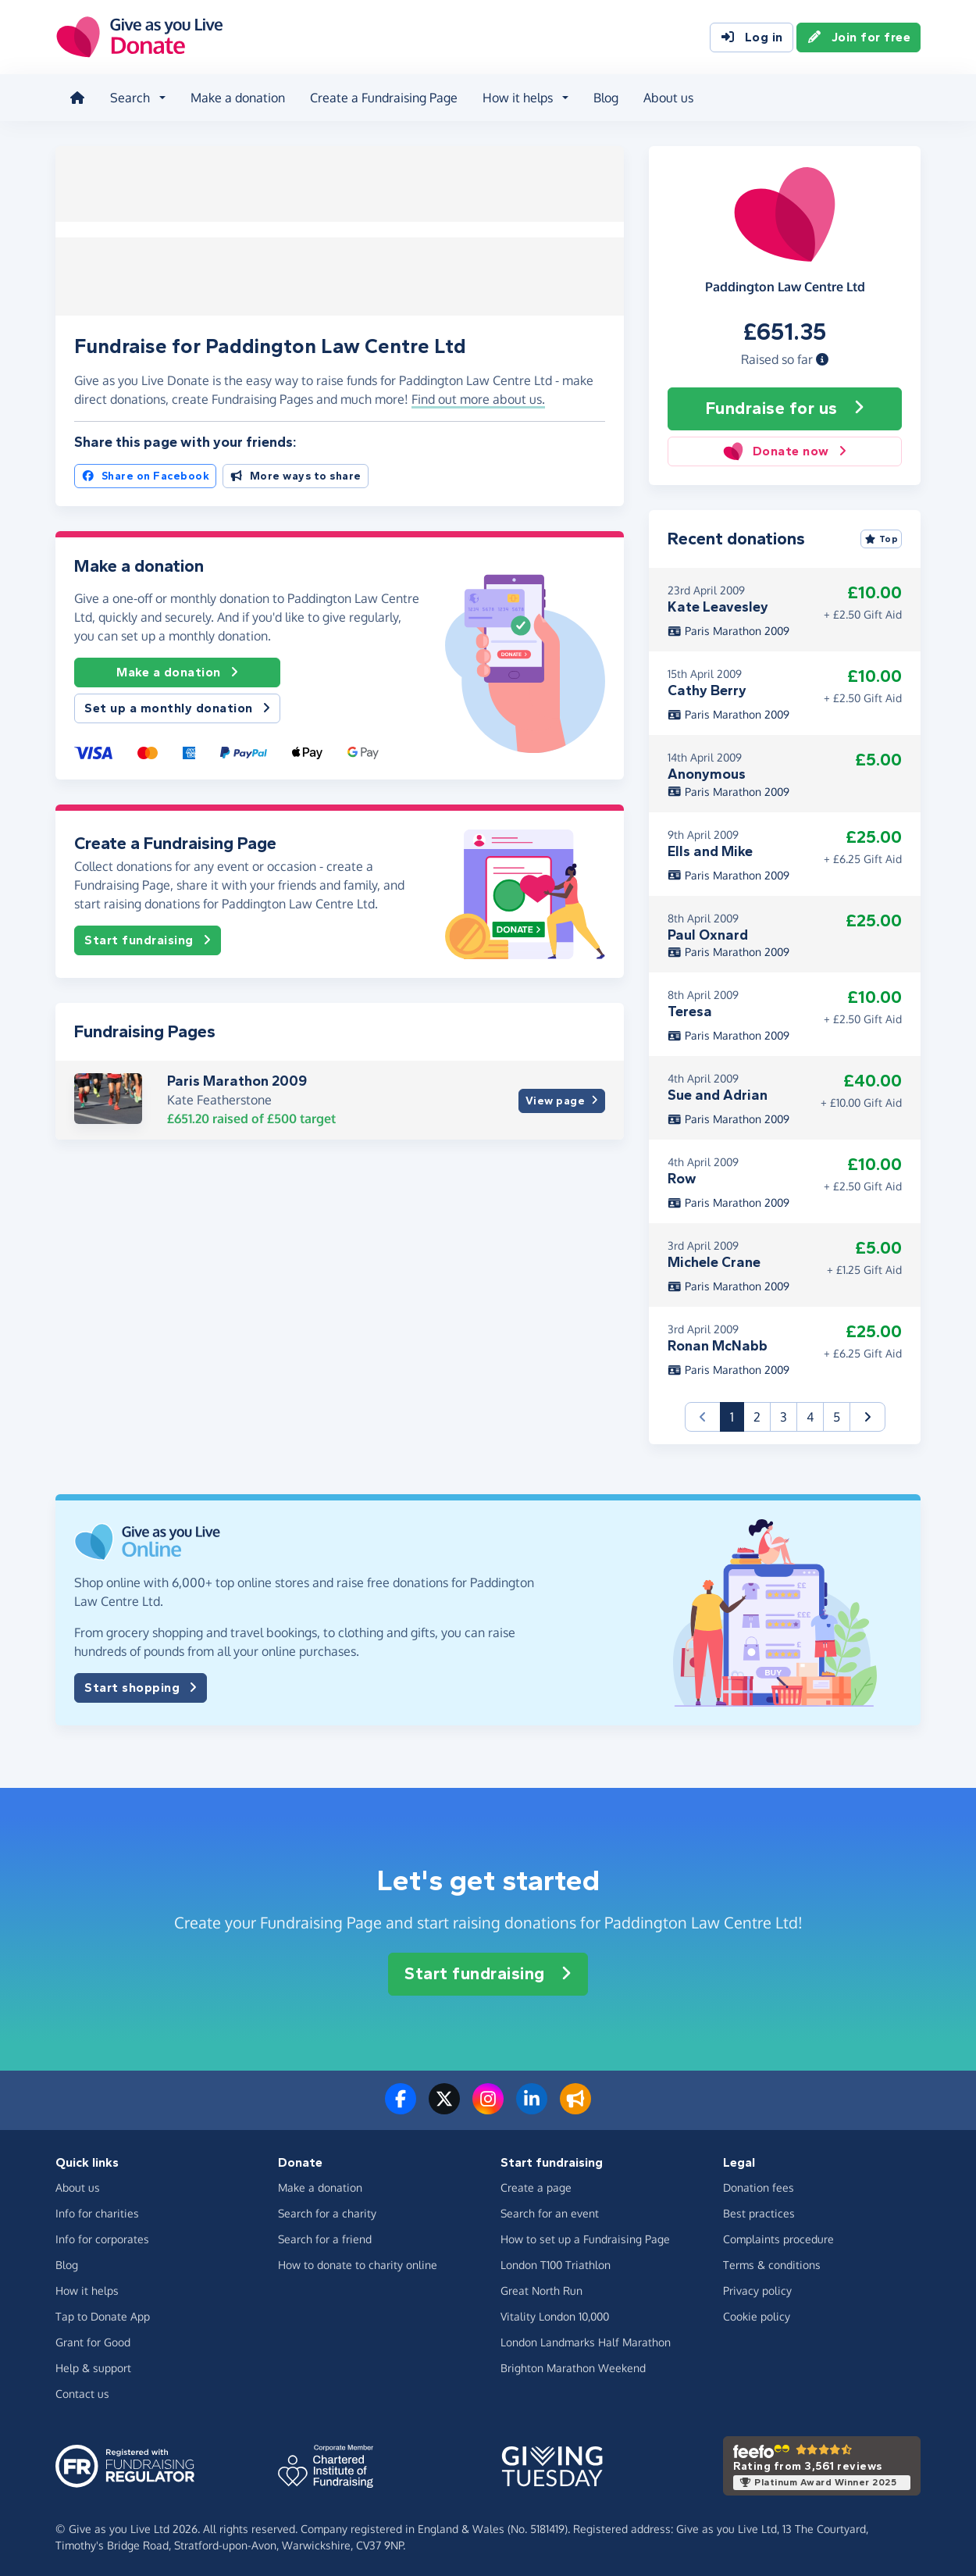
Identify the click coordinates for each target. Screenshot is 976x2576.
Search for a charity (327, 2211)
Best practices (759, 2211)
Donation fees (758, 2185)
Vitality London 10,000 (554, 2314)
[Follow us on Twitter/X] (444, 2106)
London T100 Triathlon (555, 2263)
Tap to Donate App (102, 2314)
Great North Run (541, 2289)
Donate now (784, 449)
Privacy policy (757, 2289)
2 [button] (756, 1415)
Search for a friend (325, 2237)
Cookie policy (756, 2314)
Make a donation (236, 97)
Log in (751, 37)
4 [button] (810, 1415)
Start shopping (140, 1686)
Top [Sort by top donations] (881, 537)
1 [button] (737, 1414)
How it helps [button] (516, 97)
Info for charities (97, 2211)
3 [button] (783, 1415)
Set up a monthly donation (177, 703)
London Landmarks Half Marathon (585, 2340)
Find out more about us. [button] (478, 394)
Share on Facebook (145, 470)
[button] (822, 357)
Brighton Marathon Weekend (573, 2366)
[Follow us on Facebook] (400, 2106)
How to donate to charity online (357, 2263)
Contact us (82, 2392)
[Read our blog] (575, 2106)
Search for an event (549, 2211)
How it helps (87, 2289)
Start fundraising (147, 935)
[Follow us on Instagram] (488, 2106)
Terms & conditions (772, 2263)
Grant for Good (92, 2340)
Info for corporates (102, 2237)
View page (561, 1095)
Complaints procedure (778, 2237)
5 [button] (836, 1415)
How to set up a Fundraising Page (585, 2237)
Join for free (859, 37)
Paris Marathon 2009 (237, 1076)
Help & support (93, 2366)
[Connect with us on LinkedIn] (531, 2106)
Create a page (536, 2185)
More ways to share (296, 470)
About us (667, 97)
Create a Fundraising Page (382, 97)
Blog (604, 97)
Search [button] (128, 97)
